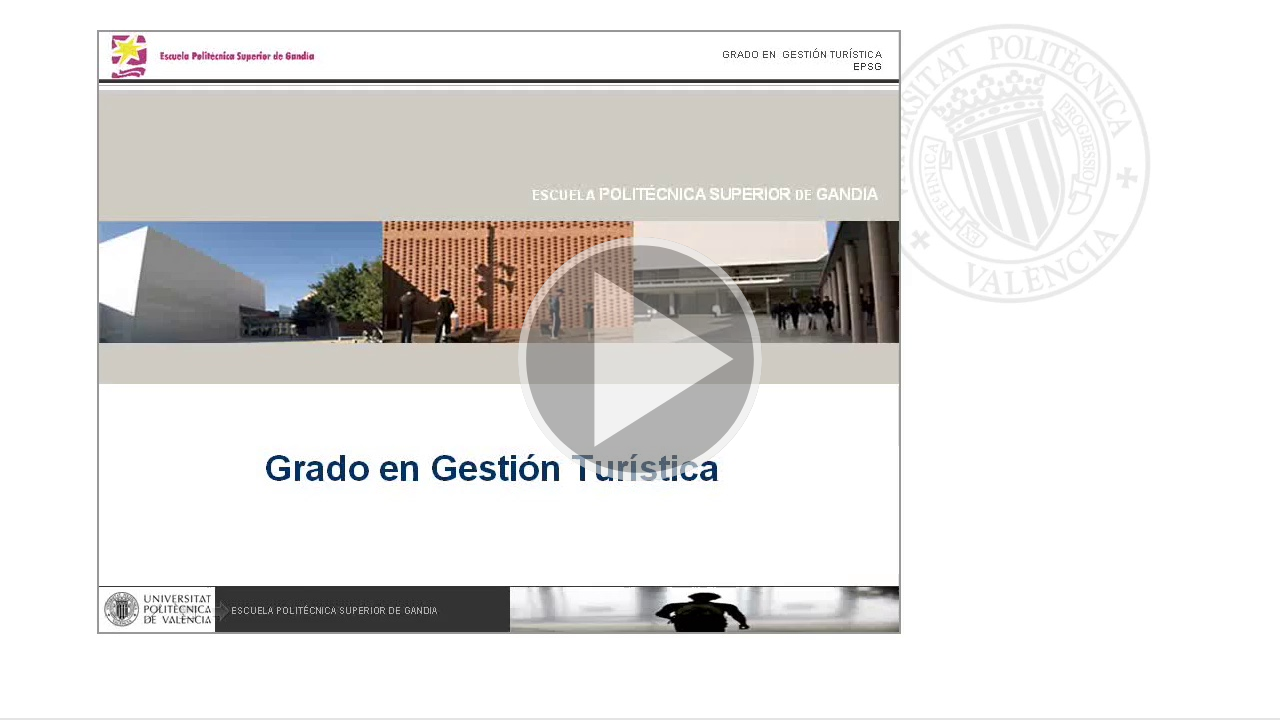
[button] (640, 360)
